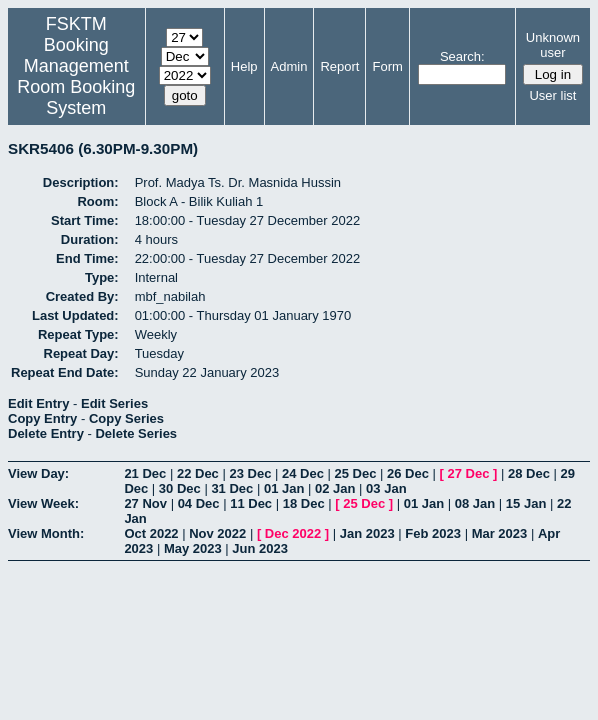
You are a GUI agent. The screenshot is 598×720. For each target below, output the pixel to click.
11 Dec (251, 503)
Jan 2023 (367, 533)
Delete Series (136, 433)
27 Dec (469, 473)
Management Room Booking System (76, 87)
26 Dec (408, 473)
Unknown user (553, 45)
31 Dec (232, 488)
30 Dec (180, 488)
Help (244, 66)
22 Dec (198, 473)
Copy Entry (42, 418)
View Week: (43, 503)
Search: (462, 56)
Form (387, 66)
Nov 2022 (217, 533)
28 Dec (529, 473)
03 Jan (386, 488)
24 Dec (303, 473)
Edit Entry (38, 403)
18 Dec (304, 503)
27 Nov (145, 503)
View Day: (38, 473)
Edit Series (114, 403)
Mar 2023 (500, 533)
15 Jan (526, 503)
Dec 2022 (293, 533)
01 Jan (284, 488)
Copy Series (126, 418)
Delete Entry (46, 433)
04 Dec (199, 503)
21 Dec (145, 473)
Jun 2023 (260, 548)
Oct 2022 (151, 533)
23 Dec (250, 473)
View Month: (46, 533)
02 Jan (335, 488)
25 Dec (356, 473)
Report (339, 66)
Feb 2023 (433, 533)
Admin (289, 66)
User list (552, 95)
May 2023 (193, 548)
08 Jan (475, 503)
